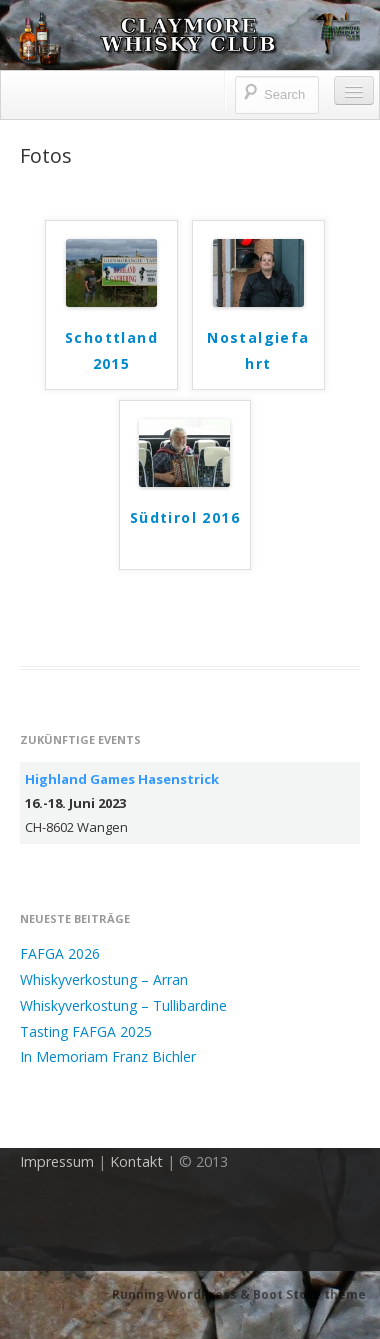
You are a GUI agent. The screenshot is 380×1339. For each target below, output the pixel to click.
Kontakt (136, 1161)
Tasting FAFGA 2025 (86, 1031)
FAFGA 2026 (60, 953)
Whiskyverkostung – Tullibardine (123, 1005)
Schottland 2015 (111, 350)
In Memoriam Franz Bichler (108, 1056)
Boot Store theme (309, 1294)
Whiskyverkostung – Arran (104, 979)
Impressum (57, 1161)
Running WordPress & (182, 1294)
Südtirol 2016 (185, 517)
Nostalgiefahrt (258, 350)
